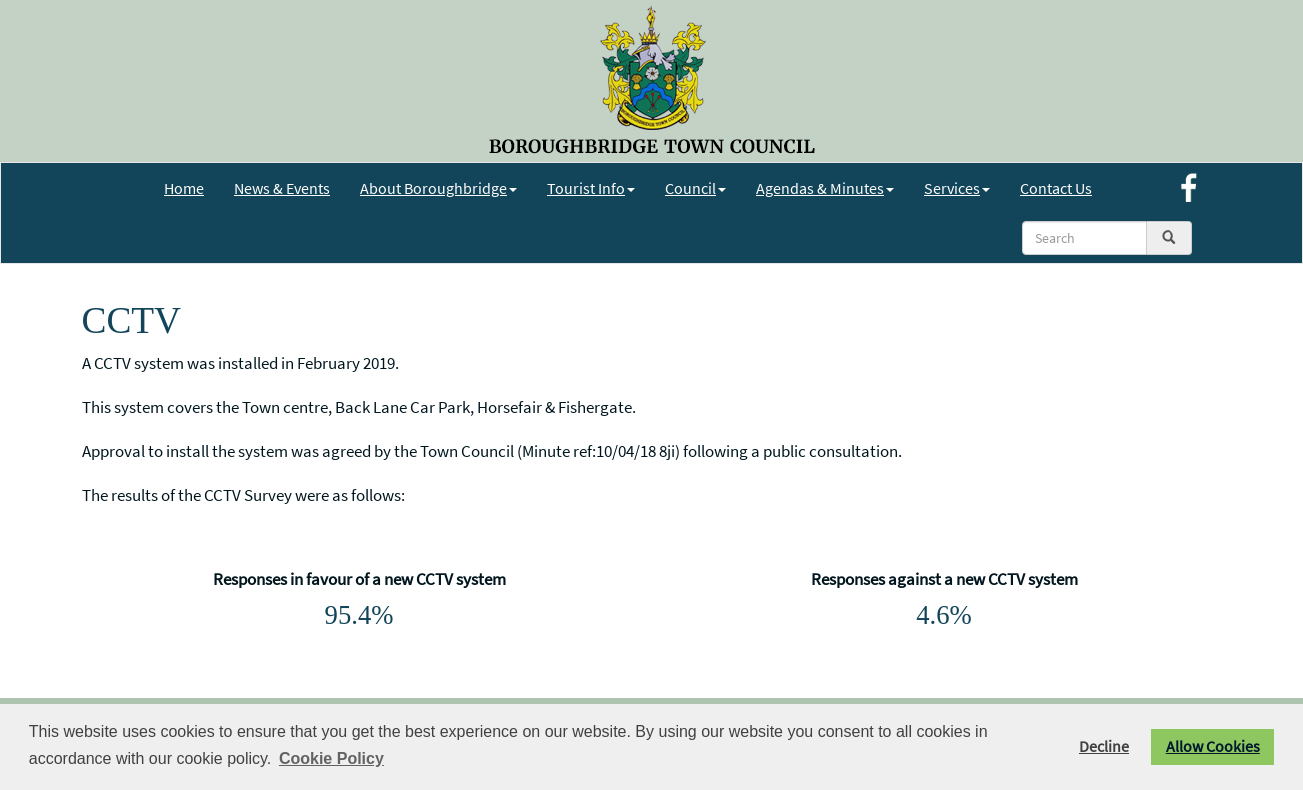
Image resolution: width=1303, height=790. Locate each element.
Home (184, 188)
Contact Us (1056, 188)
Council (695, 188)
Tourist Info (591, 188)
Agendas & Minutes (825, 188)
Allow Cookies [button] (1213, 746)
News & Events (282, 188)
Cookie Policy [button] (331, 758)
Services (957, 188)
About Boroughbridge (438, 188)
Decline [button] (1104, 746)
